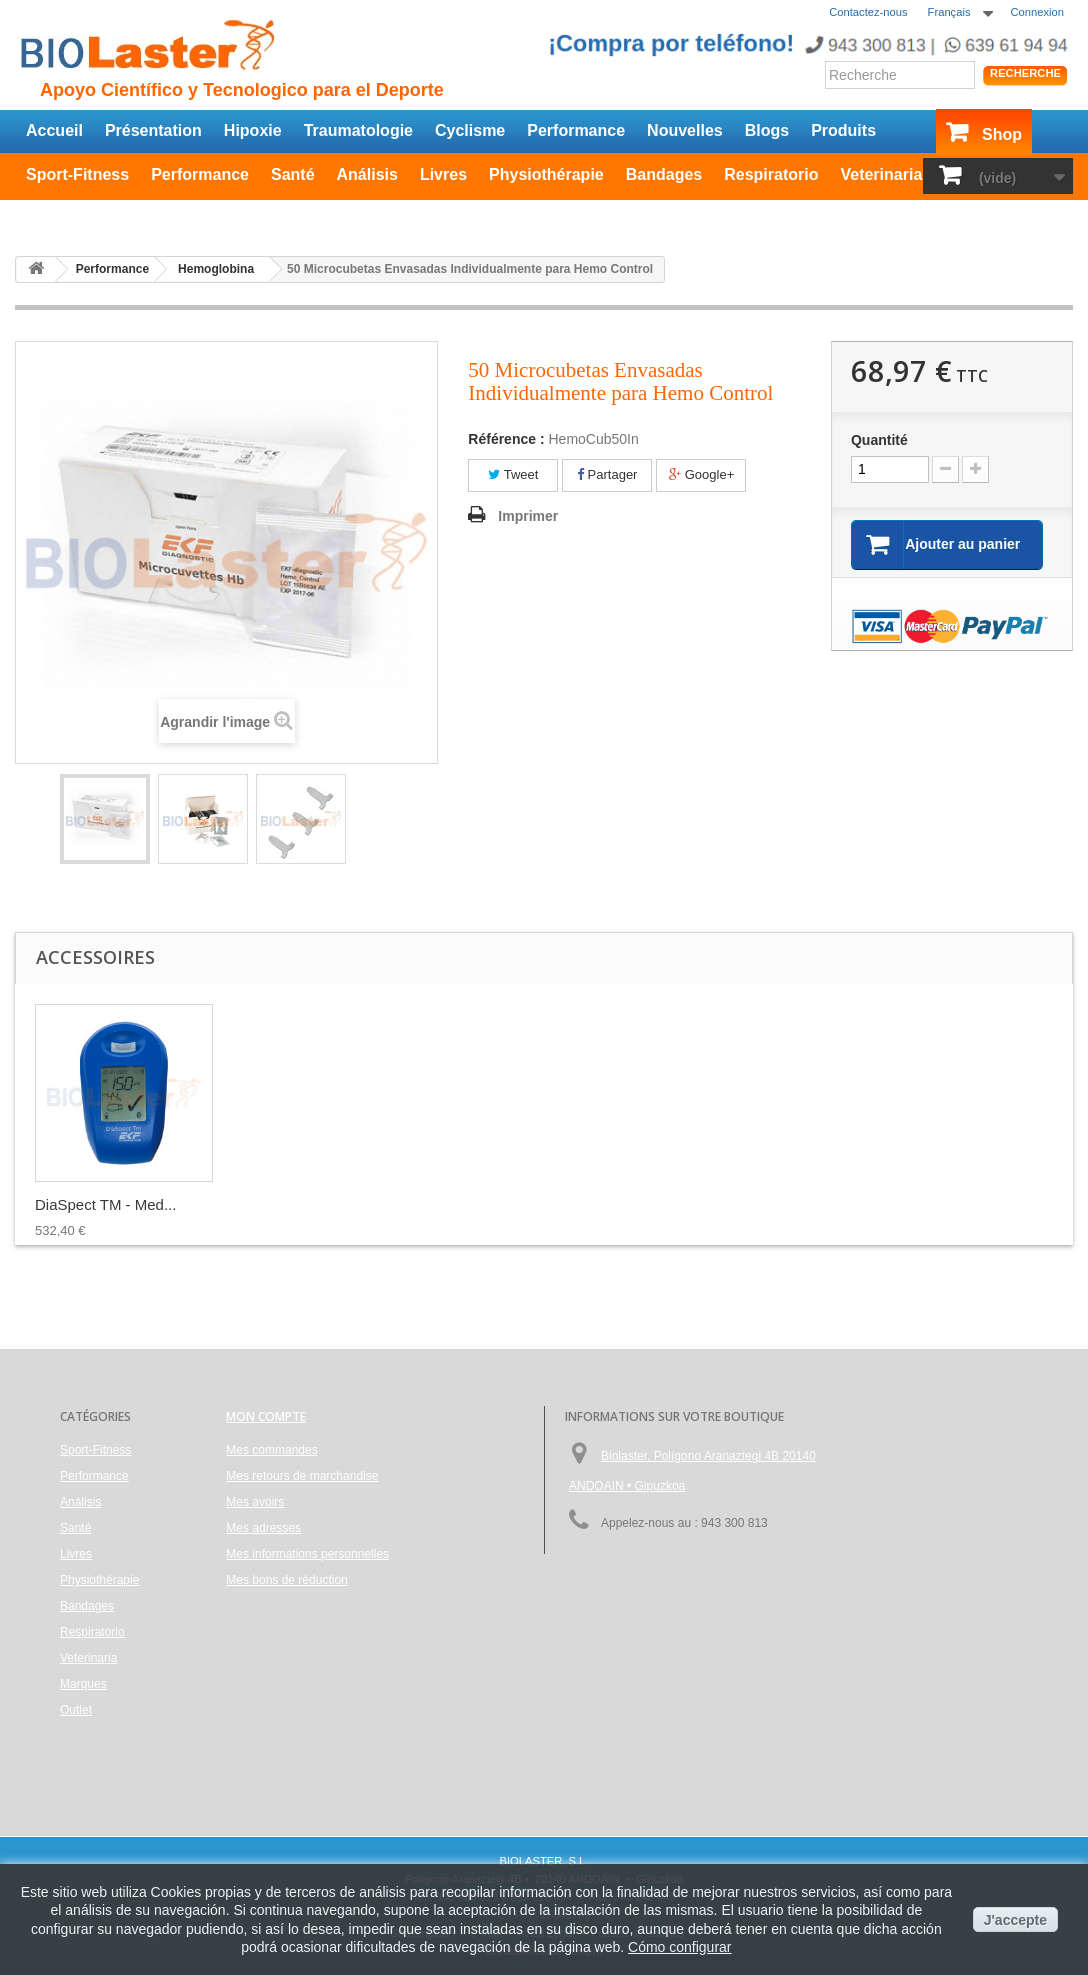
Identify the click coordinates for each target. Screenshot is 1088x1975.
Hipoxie (253, 130)
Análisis (367, 174)
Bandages (664, 174)
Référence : (506, 439)
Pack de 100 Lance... (303, 1204)
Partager (607, 474)
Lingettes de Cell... (97, 1204)
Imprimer (528, 516)
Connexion (1038, 12)
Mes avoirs (255, 1502)
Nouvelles (685, 130)
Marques (83, 1684)
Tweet (513, 474)
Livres (443, 174)
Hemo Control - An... (499, 1204)
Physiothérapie (546, 174)
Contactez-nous (868, 12)
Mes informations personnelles (307, 1554)
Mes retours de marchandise (302, 1476)
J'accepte (1015, 1920)
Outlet (49, 214)
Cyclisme (470, 130)
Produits (843, 130)
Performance (576, 130)
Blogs (767, 130)
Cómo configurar (680, 1947)
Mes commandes (271, 1450)
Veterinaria (881, 174)
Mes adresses (263, 1528)
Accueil (54, 130)
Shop (1002, 134)
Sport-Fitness (77, 174)
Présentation (153, 130)
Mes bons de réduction (286, 1580)
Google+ (701, 474)
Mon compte (266, 1416)
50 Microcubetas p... (696, 1204)
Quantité (879, 440)
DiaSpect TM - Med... (897, 1204)
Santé (293, 174)
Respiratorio (771, 174)
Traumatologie (358, 130)
